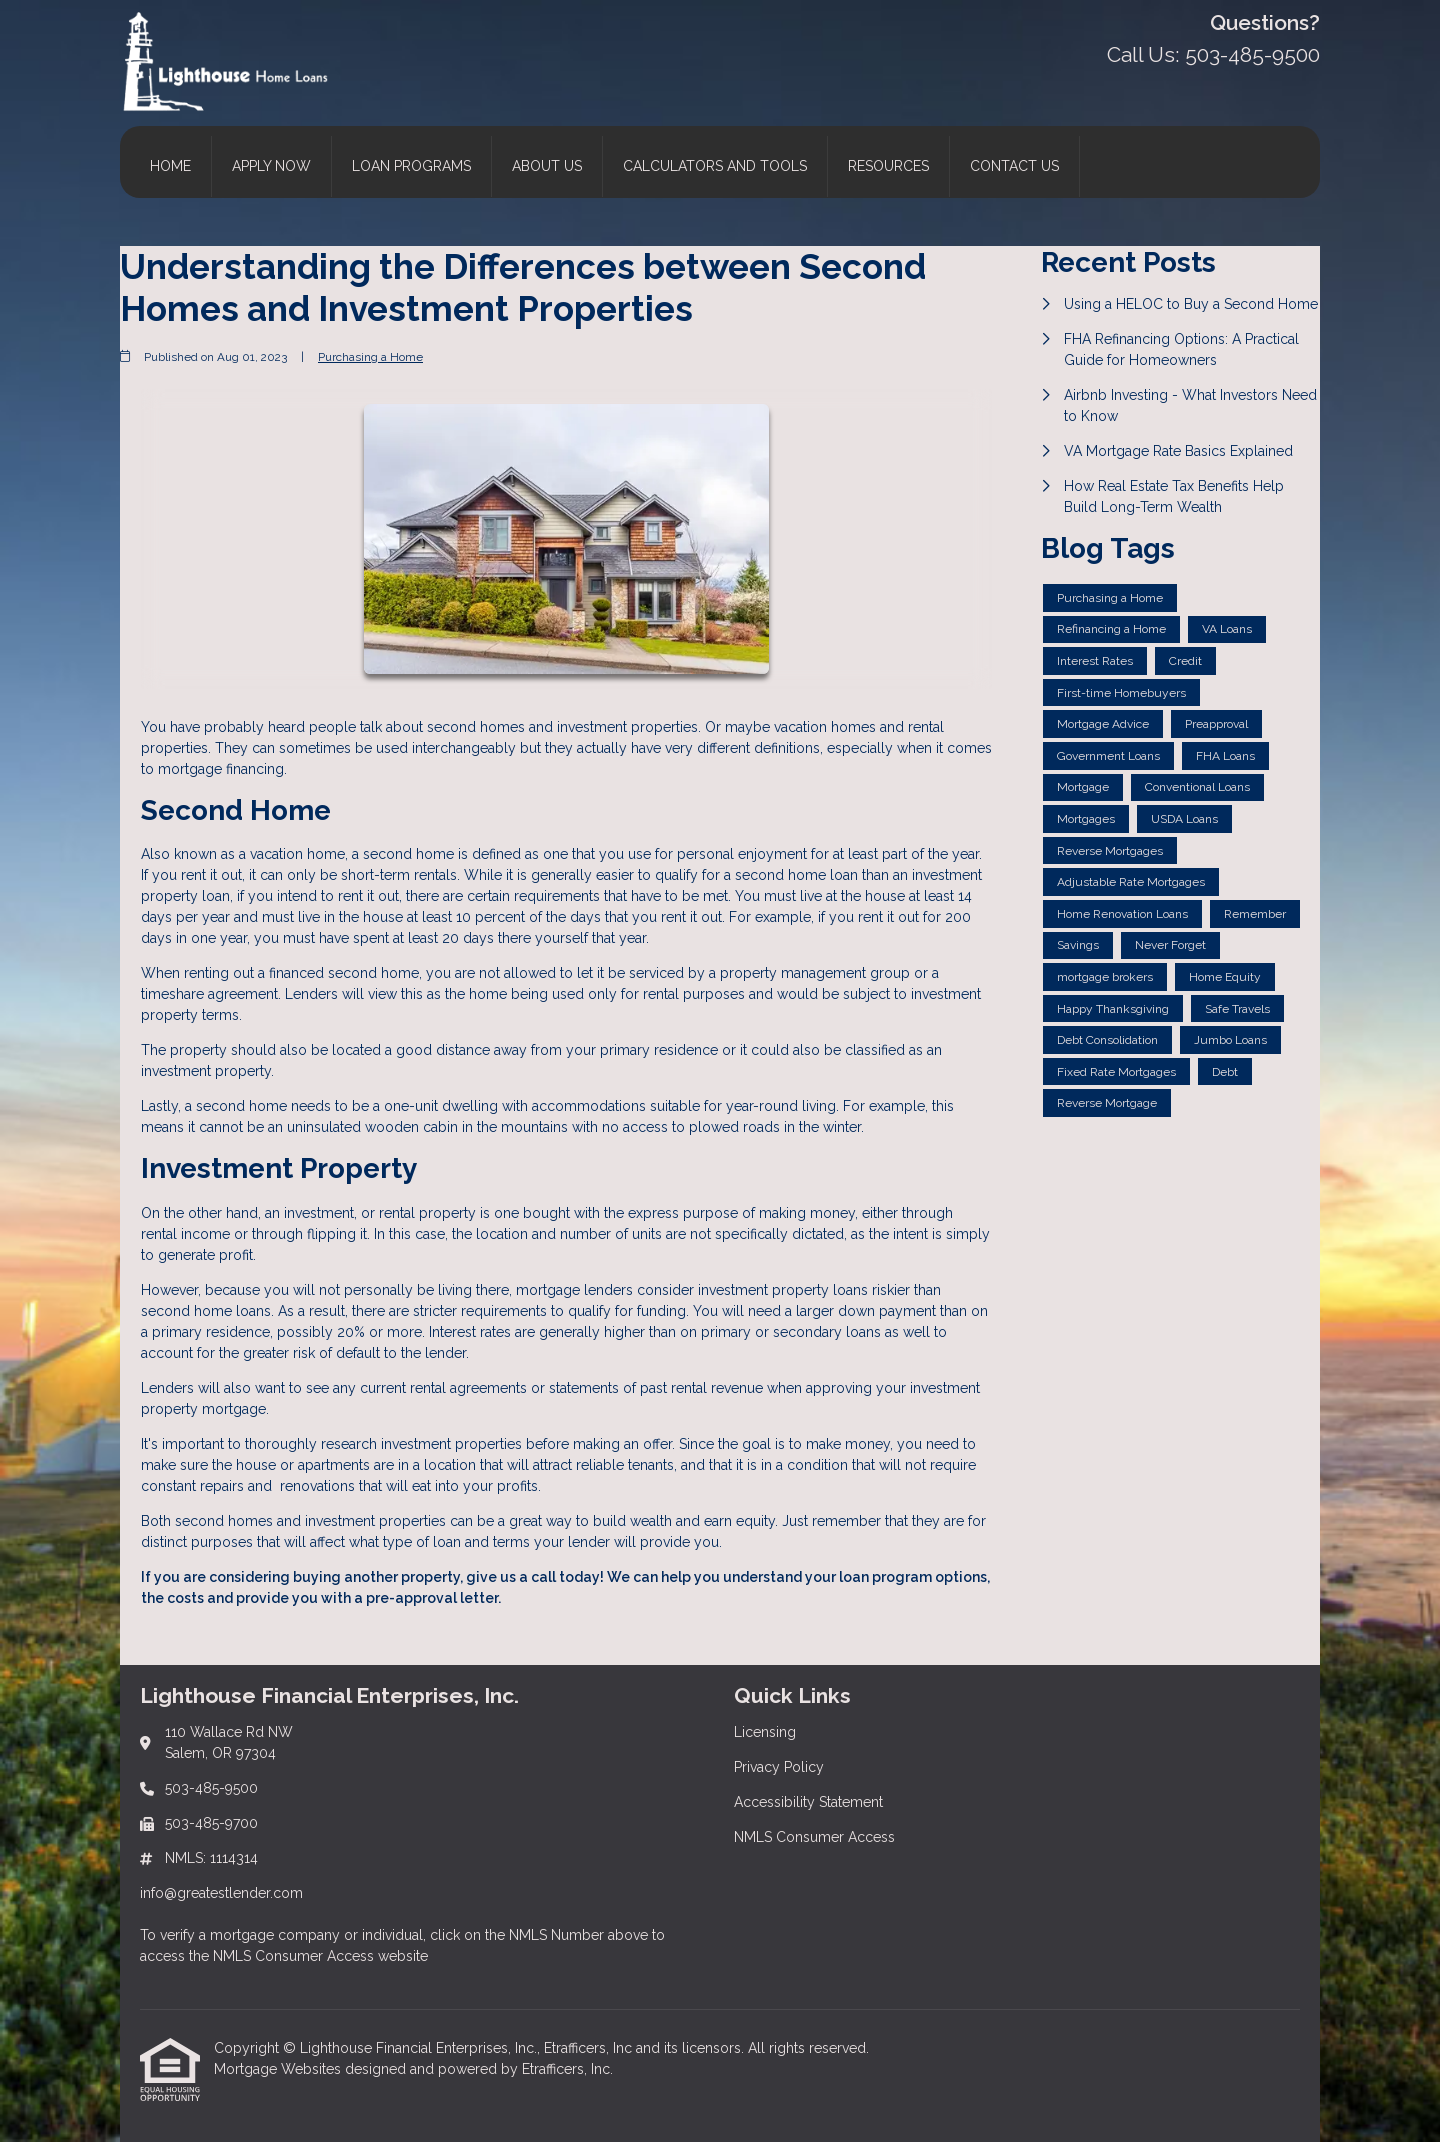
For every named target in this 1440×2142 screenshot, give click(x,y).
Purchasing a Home (370, 357)
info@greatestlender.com (221, 1893)
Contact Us (1014, 166)
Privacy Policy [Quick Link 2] (779, 1767)
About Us (547, 166)
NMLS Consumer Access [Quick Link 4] (814, 1837)
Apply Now (271, 166)
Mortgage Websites (279, 2069)
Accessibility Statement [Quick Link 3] (808, 1802)
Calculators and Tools (715, 166)
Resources (888, 166)
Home (170, 166)
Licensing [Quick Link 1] (765, 1732)
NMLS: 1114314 (211, 1858)
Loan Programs (411, 166)
